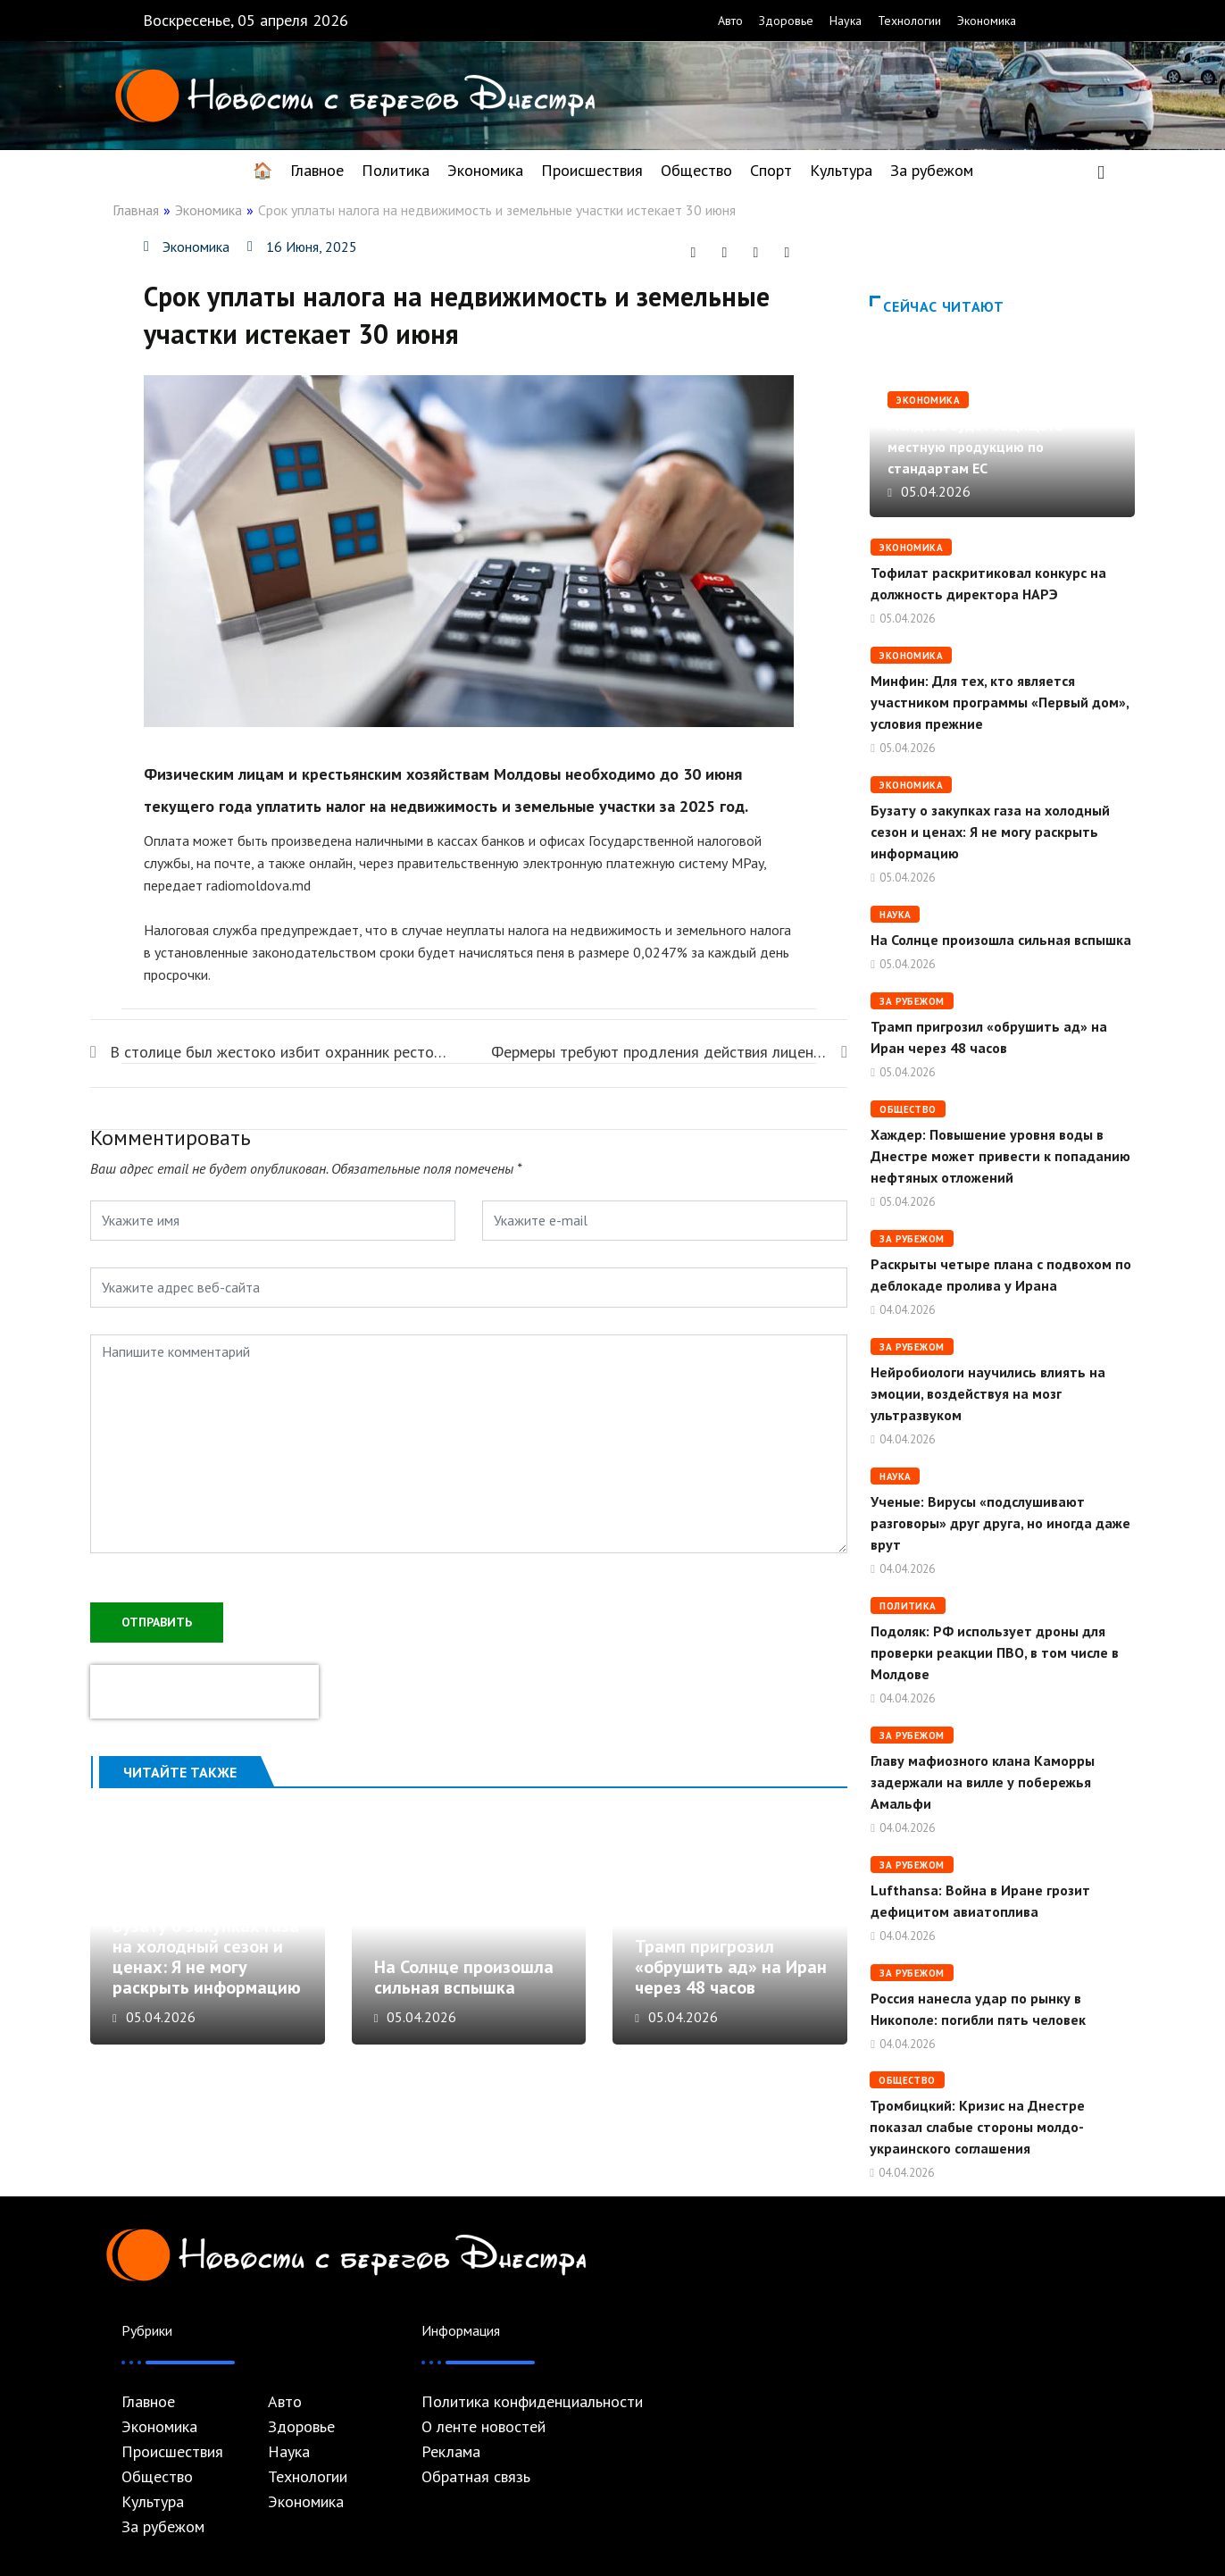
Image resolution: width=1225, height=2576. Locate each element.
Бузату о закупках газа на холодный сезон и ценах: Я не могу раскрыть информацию (206, 1966)
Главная (135, 210)
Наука (845, 21)
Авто (730, 21)
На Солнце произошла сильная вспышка (469, 1929)
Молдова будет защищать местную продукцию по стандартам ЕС (975, 446)
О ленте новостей (483, 2427)
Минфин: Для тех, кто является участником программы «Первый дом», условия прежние (1000, 702)
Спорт (771, 170)
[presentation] (204, 1690)
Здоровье (786, 21)
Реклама (450, 2452)
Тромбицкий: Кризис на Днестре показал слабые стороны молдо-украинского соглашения (977, 2126)
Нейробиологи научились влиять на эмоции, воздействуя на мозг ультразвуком (988, 1393)
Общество (696, 170)
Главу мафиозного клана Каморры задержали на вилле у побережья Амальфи (983, 1782)
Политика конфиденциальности (532, 2402)
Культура (841, 170)
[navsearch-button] (1101, 171)
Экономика (986, 21)
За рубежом (931, 170)
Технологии (909, 21)
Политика (395, 170)
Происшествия (592, 170)
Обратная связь (475, 2477)
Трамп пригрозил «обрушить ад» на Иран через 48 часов (731, 1977)
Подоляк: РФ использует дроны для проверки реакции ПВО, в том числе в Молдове (995, 1652)
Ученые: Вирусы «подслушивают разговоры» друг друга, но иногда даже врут (1000, 1523)
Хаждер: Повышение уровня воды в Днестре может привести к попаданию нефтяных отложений (1000, 1155)
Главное (317, 170)
